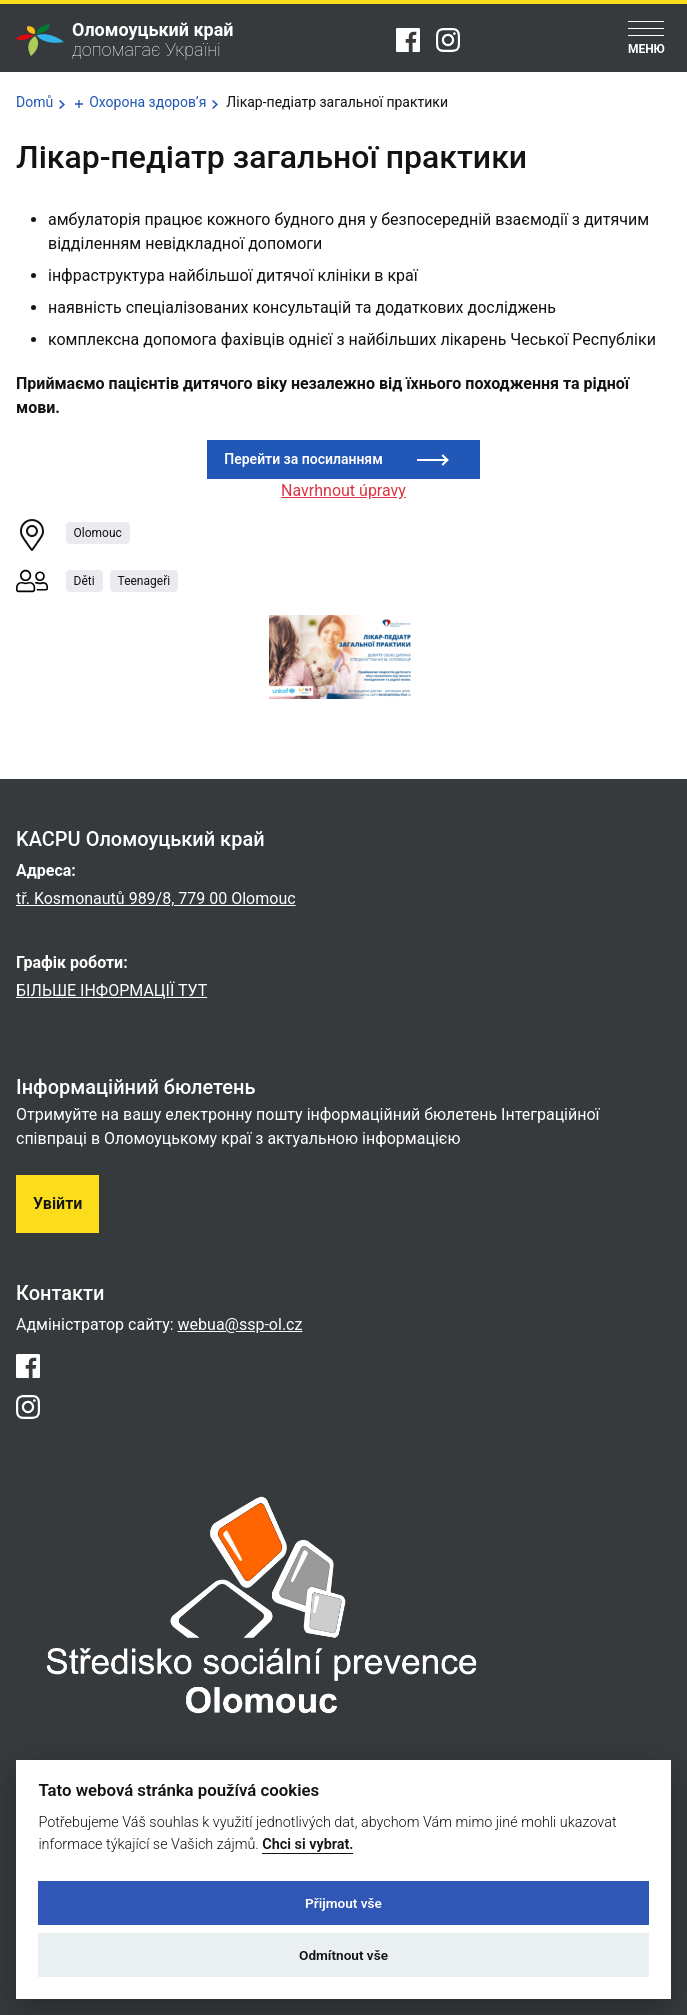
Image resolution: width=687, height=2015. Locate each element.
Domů (34, 102)
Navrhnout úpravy (343, 490)
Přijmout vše (343, 1903)
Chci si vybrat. (307, 1844)
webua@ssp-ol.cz (240, 1324)
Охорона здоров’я (147, 102)
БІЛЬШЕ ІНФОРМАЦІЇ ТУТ (111, 990)
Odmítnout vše (343, 1955)
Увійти (57, 1203)
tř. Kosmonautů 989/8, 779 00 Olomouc (156, 898)
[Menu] (646, 39)
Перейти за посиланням (303, 459)
